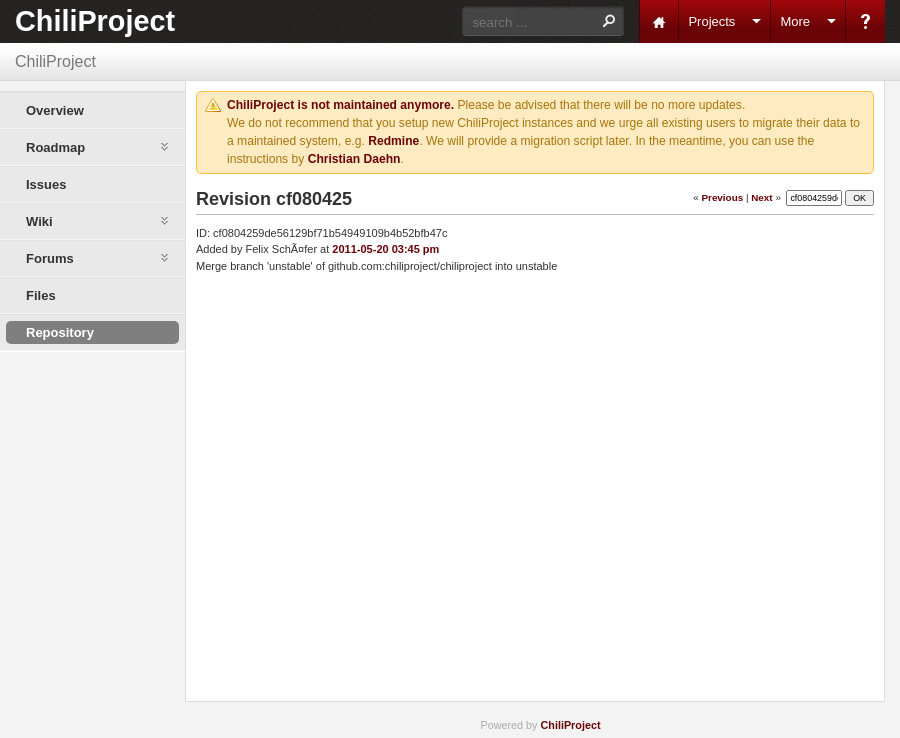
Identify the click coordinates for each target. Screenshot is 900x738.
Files (41, 295)
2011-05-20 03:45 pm (385, 249)
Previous (722, 196)
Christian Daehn (354, 159)
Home (659, 21)
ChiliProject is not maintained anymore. (340, 105)
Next (761, 196)
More (795, 21)
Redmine (393, 141)
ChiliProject (95, 21)
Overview (55, 110)
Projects (711, 21)
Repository (60, 332)
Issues (46, 184)
